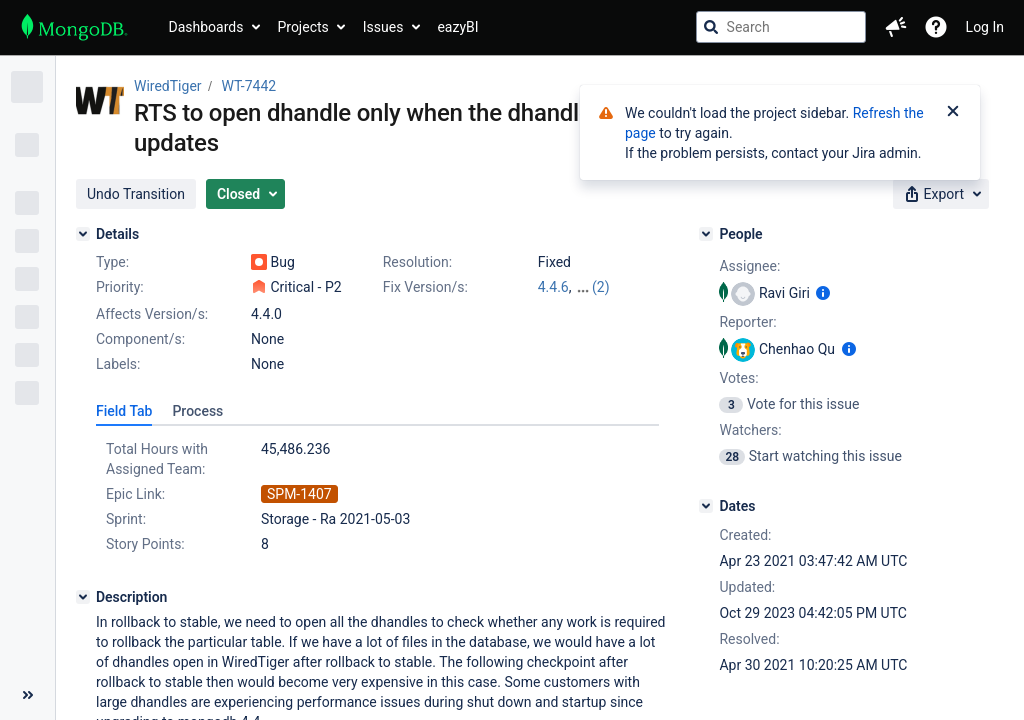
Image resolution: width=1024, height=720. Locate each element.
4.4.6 (553, 287)
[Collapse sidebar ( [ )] (27, 695)
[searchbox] (781, 27)
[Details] (83, 234)
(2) (601, 287)
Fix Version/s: (425, 287)
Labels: (118, 364)
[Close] (953, 113)
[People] (706, 234)
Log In (985, 27)
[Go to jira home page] (74, 27)
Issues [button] (383, 27)
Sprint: (126, 519)
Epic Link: (135, 494)
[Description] (83, 597)
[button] (896, 27)
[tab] (124, 411)
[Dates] (706, 506)
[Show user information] (823, 293)
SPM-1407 (299, 494)
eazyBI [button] (457, 27)
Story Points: (145, 544)
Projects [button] (302, 27)
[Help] (936, 27)
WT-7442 (249, 86)
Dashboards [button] (206, 27)
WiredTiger (168, 86)
